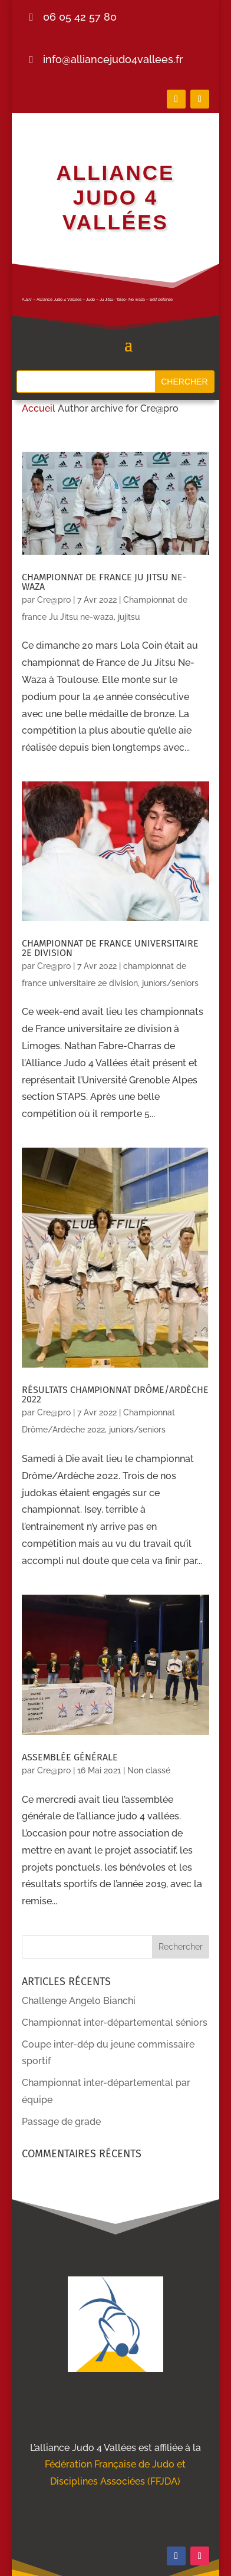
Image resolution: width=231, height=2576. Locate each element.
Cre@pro (54, 599)
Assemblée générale (70, 1757)
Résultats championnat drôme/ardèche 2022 (115, 1394)
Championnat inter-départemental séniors (114, 2022)
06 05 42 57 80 (80, 17)
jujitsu (129, 617)
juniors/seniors (170, 983)
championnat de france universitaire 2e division (110, 948)
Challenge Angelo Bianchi (79, 2000)
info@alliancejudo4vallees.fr (113, 59)
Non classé (148, 1770)
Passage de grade (61, 2121)
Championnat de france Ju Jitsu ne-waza (104, 581)
